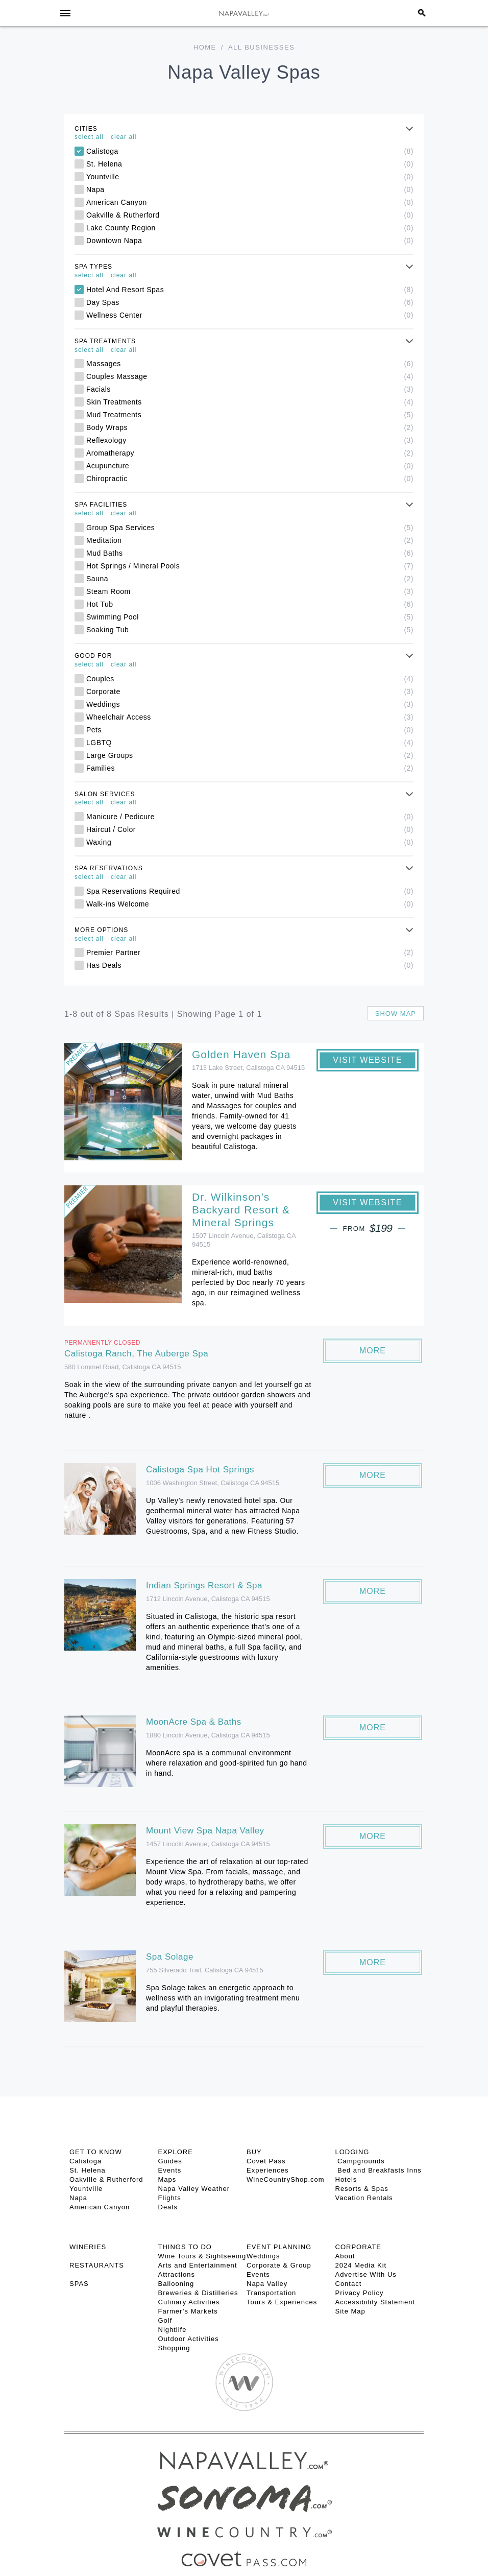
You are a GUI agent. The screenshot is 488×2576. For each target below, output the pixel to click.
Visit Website (367, 1060)
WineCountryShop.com (286, 2179)
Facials (249, 389)
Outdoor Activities (188, 2339)
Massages (249, 363)
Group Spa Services (249, 527)
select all (89, 136)
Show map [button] (395, 1013)
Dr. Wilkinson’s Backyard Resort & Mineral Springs (241, 1209)
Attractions (176, 2274)
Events (170, 2170)
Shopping (174, 2348)
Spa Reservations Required (249, 891)
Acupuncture (249, 465)
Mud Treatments (249, 414)
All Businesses (261, 47)
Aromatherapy (249, 453)
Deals (168, 2207)
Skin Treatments (249, 402)
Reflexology (249, 440)
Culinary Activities (189, 2302)
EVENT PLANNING (279, 2247)
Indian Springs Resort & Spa (204, 1585)
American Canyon (249, 202)
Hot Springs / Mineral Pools (249, 565)
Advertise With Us (366, 2274)
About (345, 2256)
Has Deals (249, 965)
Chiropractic (249, 478)
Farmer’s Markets (188, 2311)
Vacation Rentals (364, 2198)
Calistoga (249, 151)
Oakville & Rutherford (249, 215)
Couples (249, 678)
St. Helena (249, 164)
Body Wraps (249, 427)
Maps (167, 2179)
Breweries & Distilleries (198, 2293)
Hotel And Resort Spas (249, 289)
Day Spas (249, 302)
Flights (169, 2198)
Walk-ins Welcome (249, 904)
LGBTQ (249, 742)
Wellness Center (249, 315)
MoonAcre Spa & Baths (193, 1722)
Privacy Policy (359, 2293)
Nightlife (172, 2329)
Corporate (249, 691)
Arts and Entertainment (197, 2265)
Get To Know (95, 2152)
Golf (165, 2320)
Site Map (350, 2311)
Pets (249, 729)
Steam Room (249, 591)
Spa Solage (169, 1957)
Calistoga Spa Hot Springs (200, 1469)
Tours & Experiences (282, 2302)
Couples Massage (249, 376)
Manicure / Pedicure (249, 816)
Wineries (87, 2247)
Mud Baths (249, 553)
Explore (175, 2152)
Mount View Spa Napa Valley (205, 1830)
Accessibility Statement (375, 2302)
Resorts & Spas (361, 2188)
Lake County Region (249, 227)
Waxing (249, 842)
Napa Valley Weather (194, 2188)
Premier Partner (249, 952)
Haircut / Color (249, 829)
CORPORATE (358, 2247)
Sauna (249, 578)
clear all (123, 136)
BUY (254, 2152)
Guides (170, 2161)
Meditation (249, 540)
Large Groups (249, 755)
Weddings (249, 704)
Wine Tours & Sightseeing (202, 2256)
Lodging (352, 2152)
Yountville (249, 176)
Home (204, 47)
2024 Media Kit (361, 2265)
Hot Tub (249, 604)
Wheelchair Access (249, 717)
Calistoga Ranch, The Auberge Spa (136, 1353)
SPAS (79, 2283)
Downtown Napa (249, 240)
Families (249, 768)
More (372, 1350)
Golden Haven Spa (241, 1054)
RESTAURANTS (96, 2265)
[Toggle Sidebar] (65, 13)
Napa (249, 189)
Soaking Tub (249, 629)
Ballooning (176, 2283)
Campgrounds (360, 2161)
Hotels (346, 2179)
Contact (348, 2283)
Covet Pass (266, 2161)
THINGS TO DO (185, 2247)
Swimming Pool (249, 617)
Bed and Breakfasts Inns (378, 2170)
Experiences (268, 2170)
